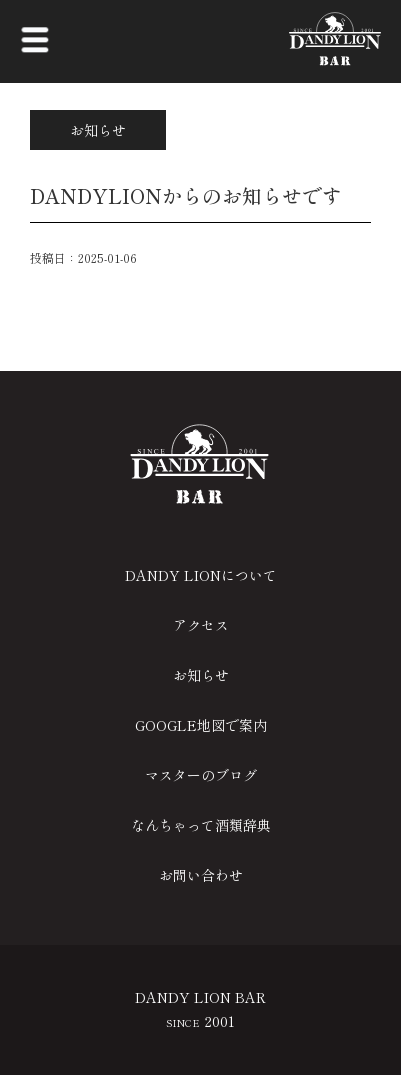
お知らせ (201, 675)
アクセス (201, 625)
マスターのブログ (201, 775)
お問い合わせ (201, 875)
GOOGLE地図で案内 (201, 725)
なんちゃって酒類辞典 (201, 825)
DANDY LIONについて (201, 575)
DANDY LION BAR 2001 (200, 1009)
